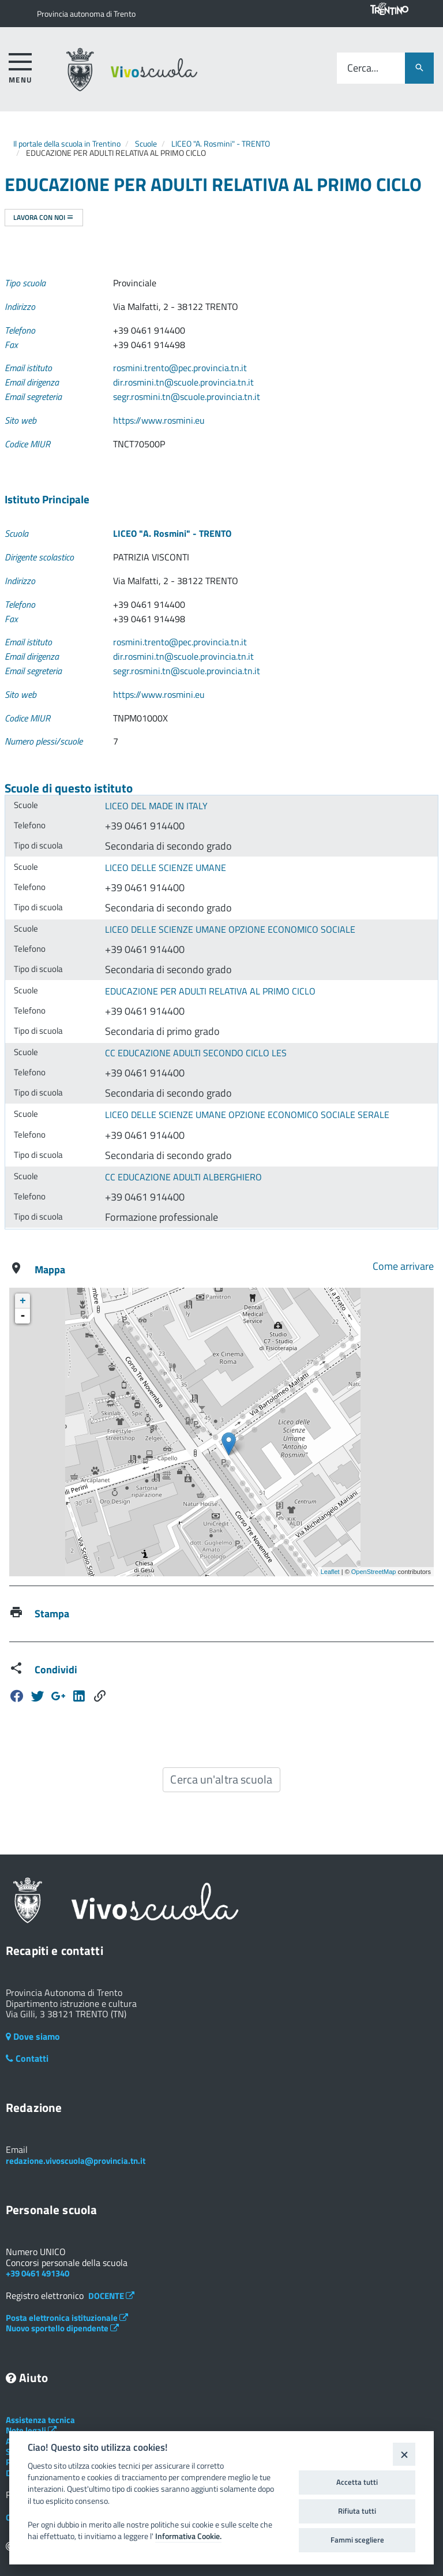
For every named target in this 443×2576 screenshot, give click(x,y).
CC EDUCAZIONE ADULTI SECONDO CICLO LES (196, 1053)
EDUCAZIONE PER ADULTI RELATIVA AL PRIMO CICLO (210, 991)
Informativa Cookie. (188, 2536)
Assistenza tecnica (40, 2420)
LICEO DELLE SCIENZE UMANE (165, 867)
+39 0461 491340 (37, 2273)
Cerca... (362, 68)
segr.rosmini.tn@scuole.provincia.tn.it (186, 396)
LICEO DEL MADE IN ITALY (156, 806)
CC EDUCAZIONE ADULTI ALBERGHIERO (183, 1177)
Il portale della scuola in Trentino (67, 143)
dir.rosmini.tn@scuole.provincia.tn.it (183, 382)
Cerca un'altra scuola (221, 1779)
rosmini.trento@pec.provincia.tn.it (180, 368)
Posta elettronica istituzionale (67, 2317)
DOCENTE (111, 2295)
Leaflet (330, 1571)
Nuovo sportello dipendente (62, 2328)
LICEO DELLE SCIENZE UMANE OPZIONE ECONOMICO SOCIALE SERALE (247, 1114)
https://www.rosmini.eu (159, 420)
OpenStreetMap (373, 1571)
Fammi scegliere (357, 2539)
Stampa (52, 1613)
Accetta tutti (357, 2482)
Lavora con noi (43, 217)
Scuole (146, 143)
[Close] (404, 2454)
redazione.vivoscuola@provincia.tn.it (75, 2160)
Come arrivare (403, 1266)
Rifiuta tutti (357, 2511)
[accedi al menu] (20, 66)
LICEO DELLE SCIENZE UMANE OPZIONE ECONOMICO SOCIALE (230, 929)
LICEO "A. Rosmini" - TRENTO (220, 143)
